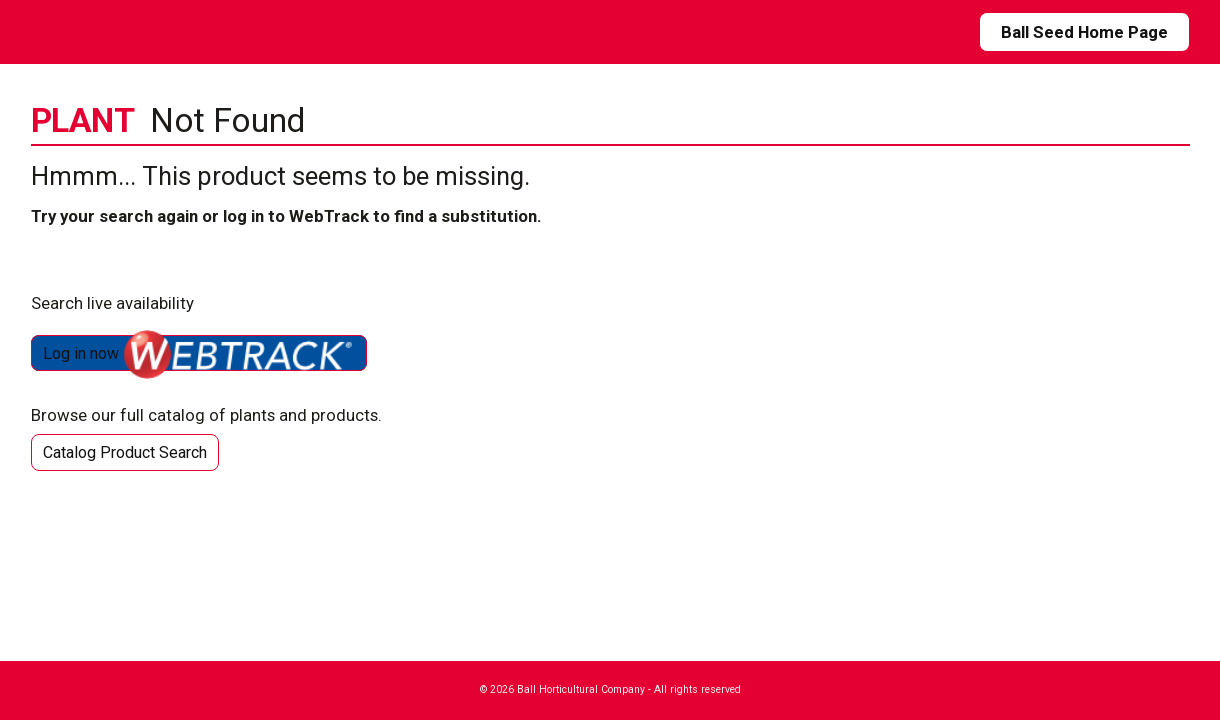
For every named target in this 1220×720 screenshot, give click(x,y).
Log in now (199, 353)
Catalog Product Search (125, 452)
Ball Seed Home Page (1084, 32)
